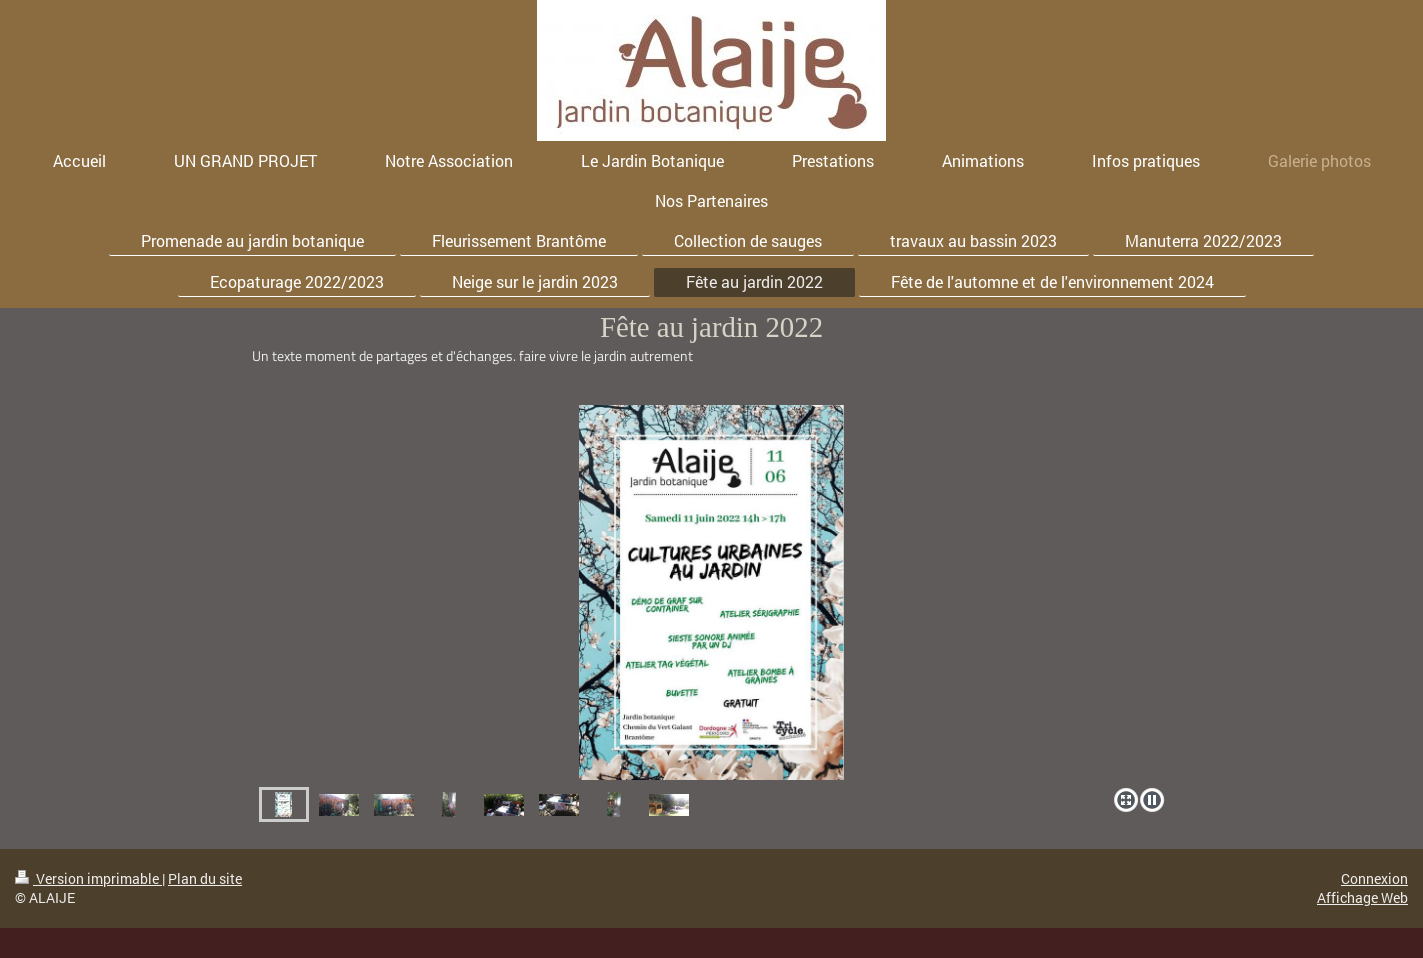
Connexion (1374, 878)
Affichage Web (1362, 897)
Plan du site (205, 878)
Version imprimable (88, 878)
